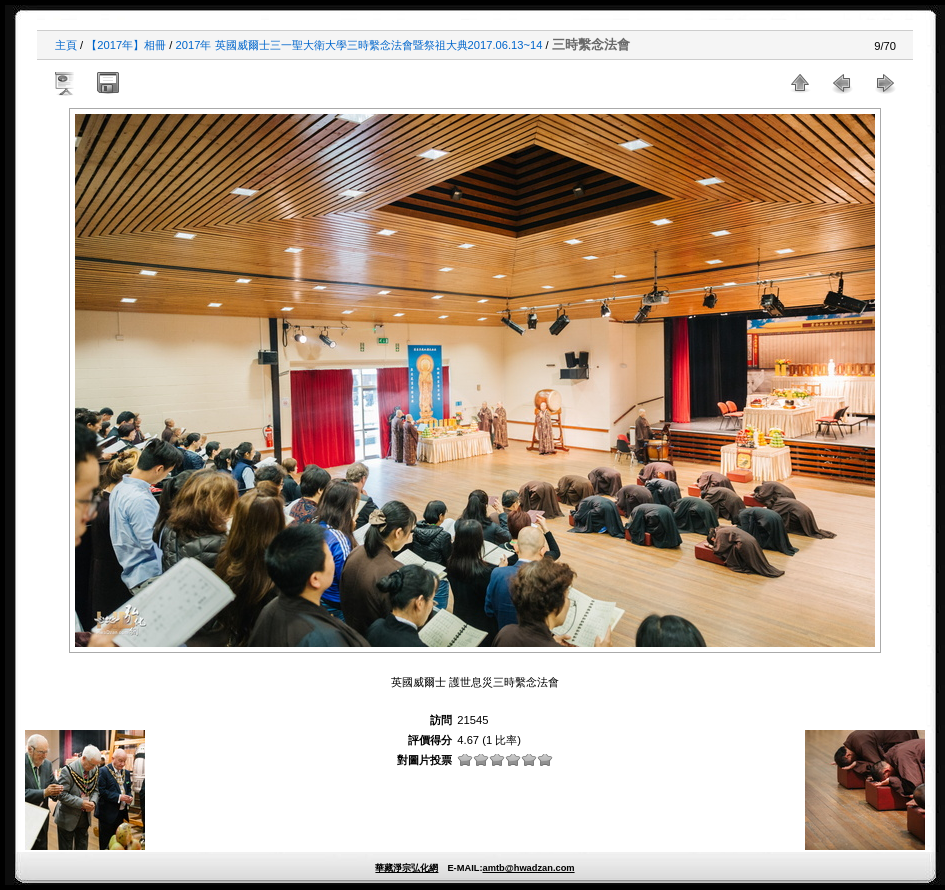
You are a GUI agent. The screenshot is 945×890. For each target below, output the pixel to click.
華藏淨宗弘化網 (406, 868)
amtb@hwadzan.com (528, 868)
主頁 (66, 45)
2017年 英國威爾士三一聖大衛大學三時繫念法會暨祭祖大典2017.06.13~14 (359, 45)
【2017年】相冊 (126, 45)
